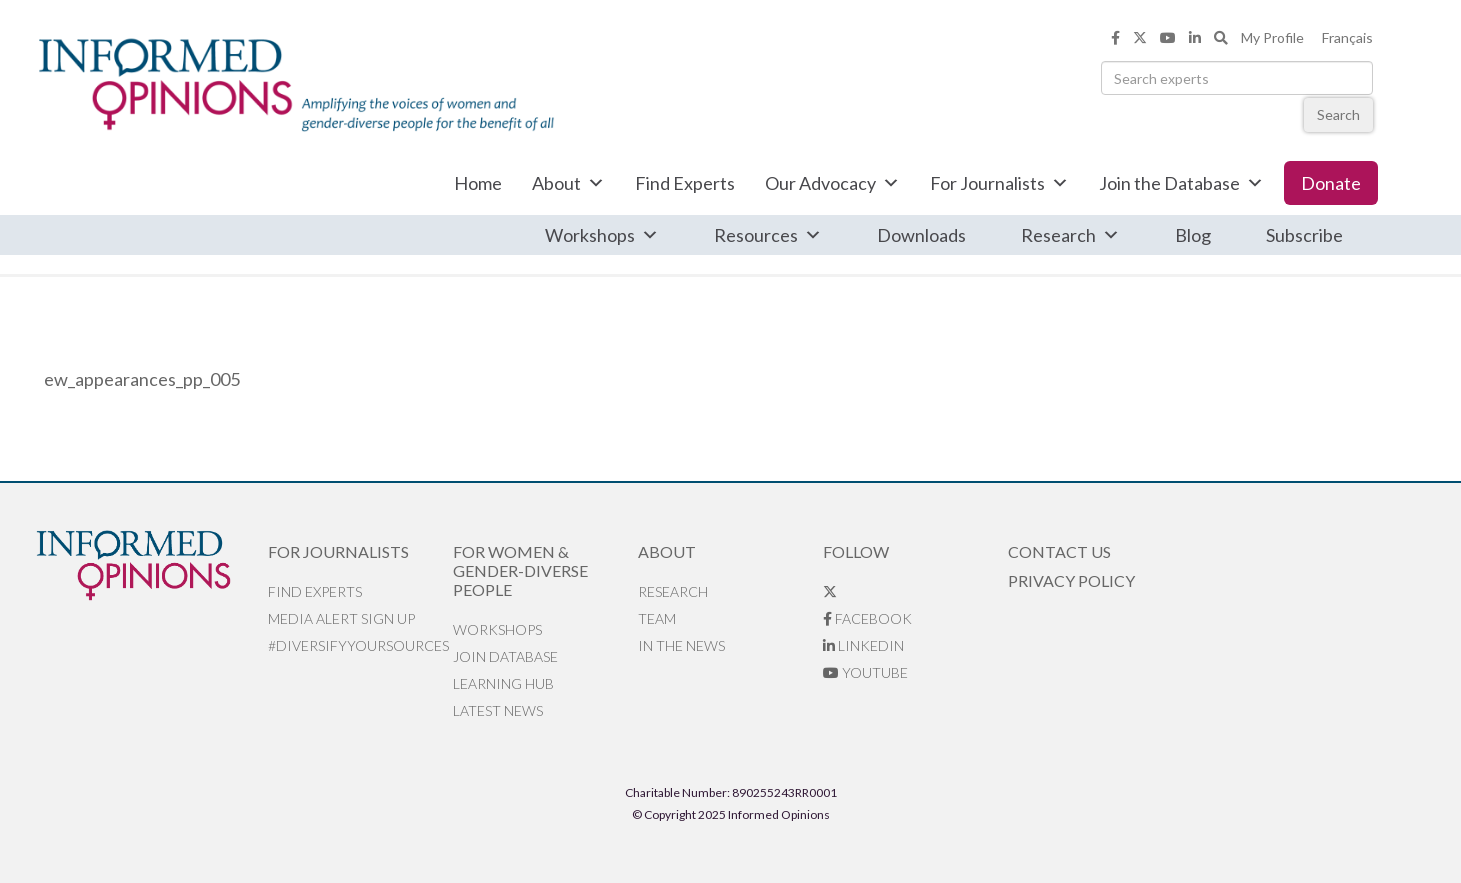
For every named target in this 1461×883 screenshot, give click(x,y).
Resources (768, 235)
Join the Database (1181, 183)
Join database (505, 656)
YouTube (865, 672)
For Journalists (999, 183)
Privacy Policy (1071, 580)
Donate (1331, 183)
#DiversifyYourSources (358, 645)
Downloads (921, 235)
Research (1070, 235)
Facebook (867, 618)
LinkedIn (863, 645)
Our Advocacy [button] (832, 183)
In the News (681, 645)
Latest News (498, 710)
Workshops (602, 235)
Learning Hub (503, 683)
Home (478, 183)
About (568, 183)
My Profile (1272, 37)
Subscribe (1304, 235)
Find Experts (685, 183)
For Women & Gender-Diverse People (520, 570)
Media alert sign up (341, 618)
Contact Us (1059, 551)
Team (657, 618)
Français (1347, 37)
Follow (856, 551)
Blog (1193, 235)
